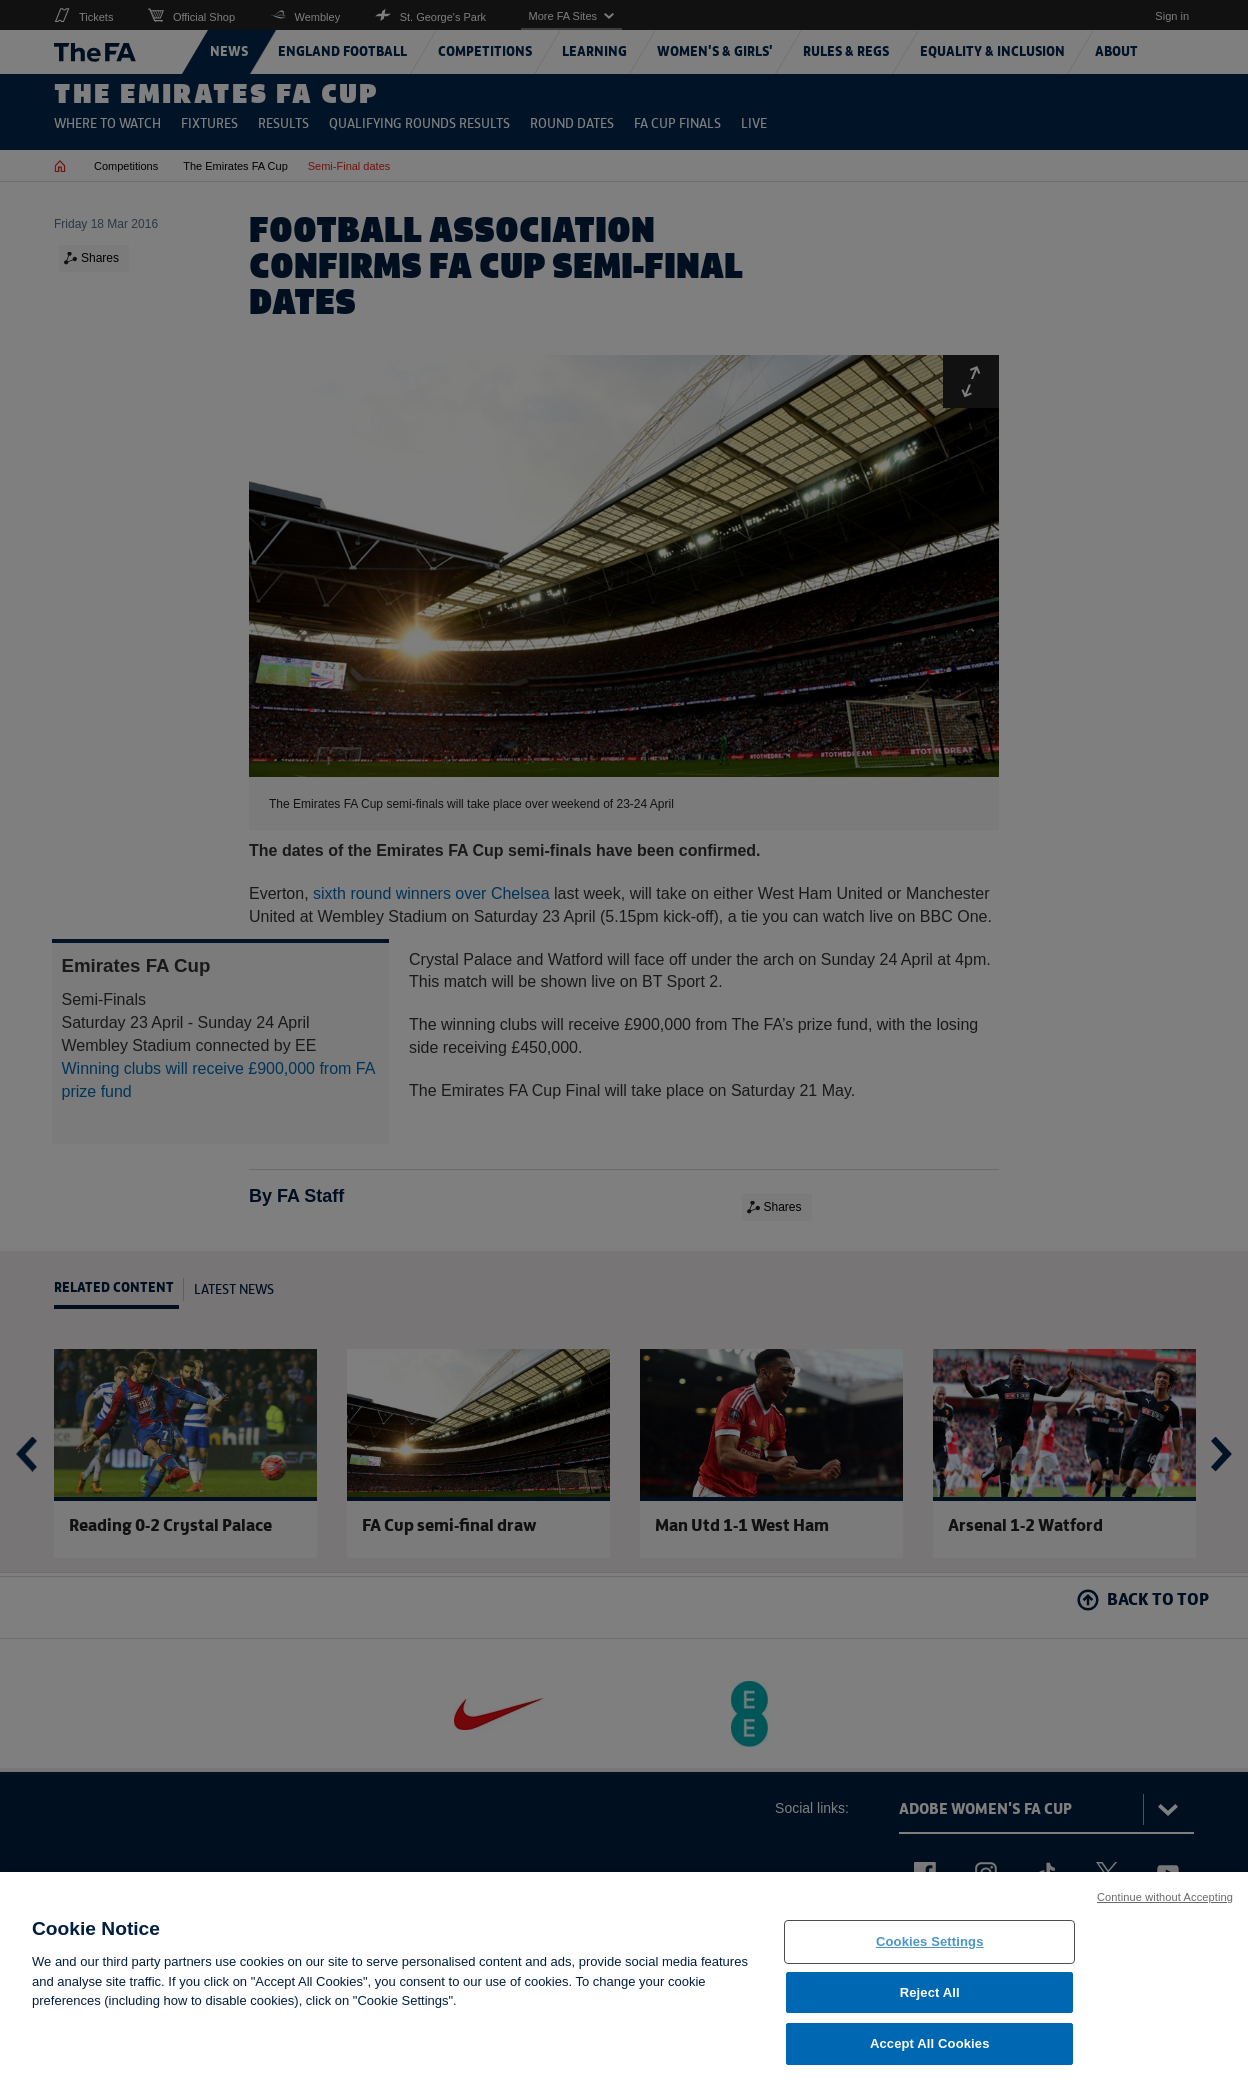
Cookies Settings (930, 1941)
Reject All (930, 1992)
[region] (624, 1978)
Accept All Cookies (930, 2043)
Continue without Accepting (1165, 1897)
